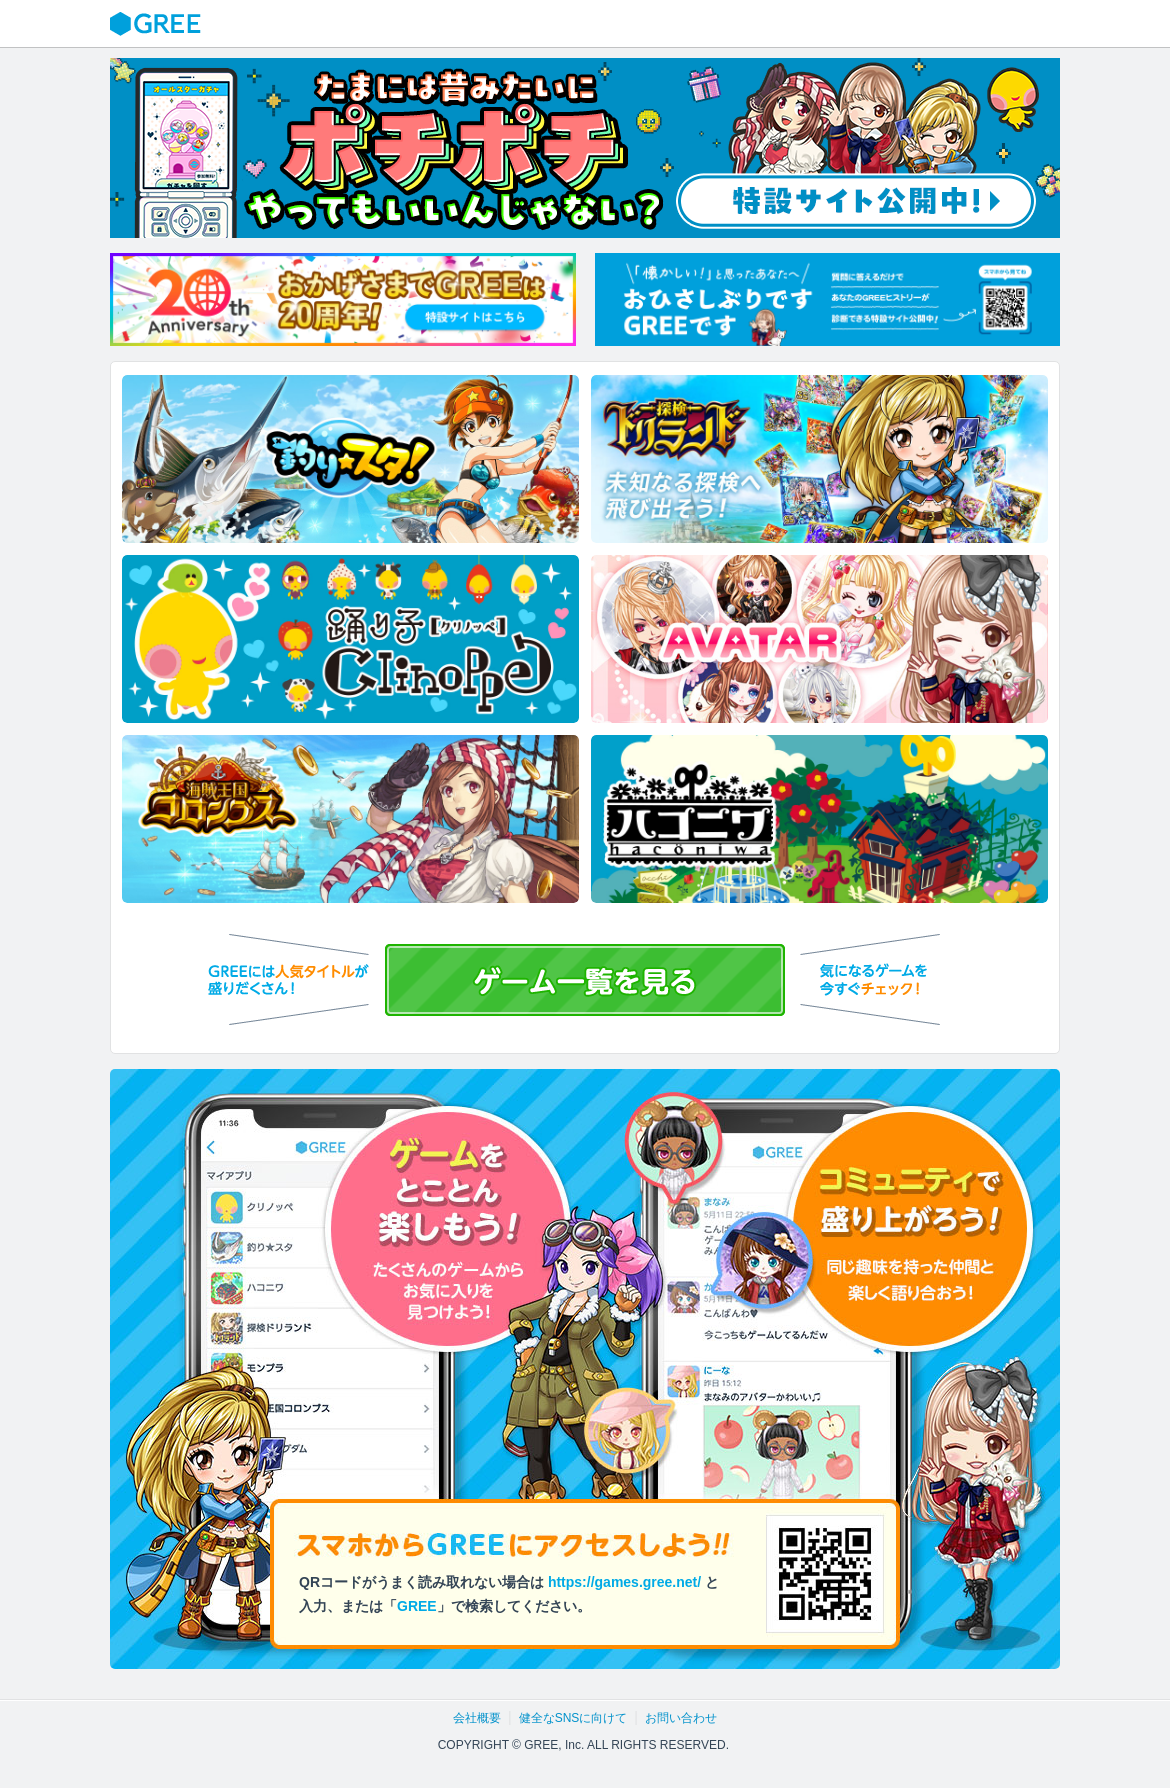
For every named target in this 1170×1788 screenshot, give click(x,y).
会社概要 (477, 1718)
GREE (158, 24)
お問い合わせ (681, 1718)
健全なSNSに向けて (573, 1718)
